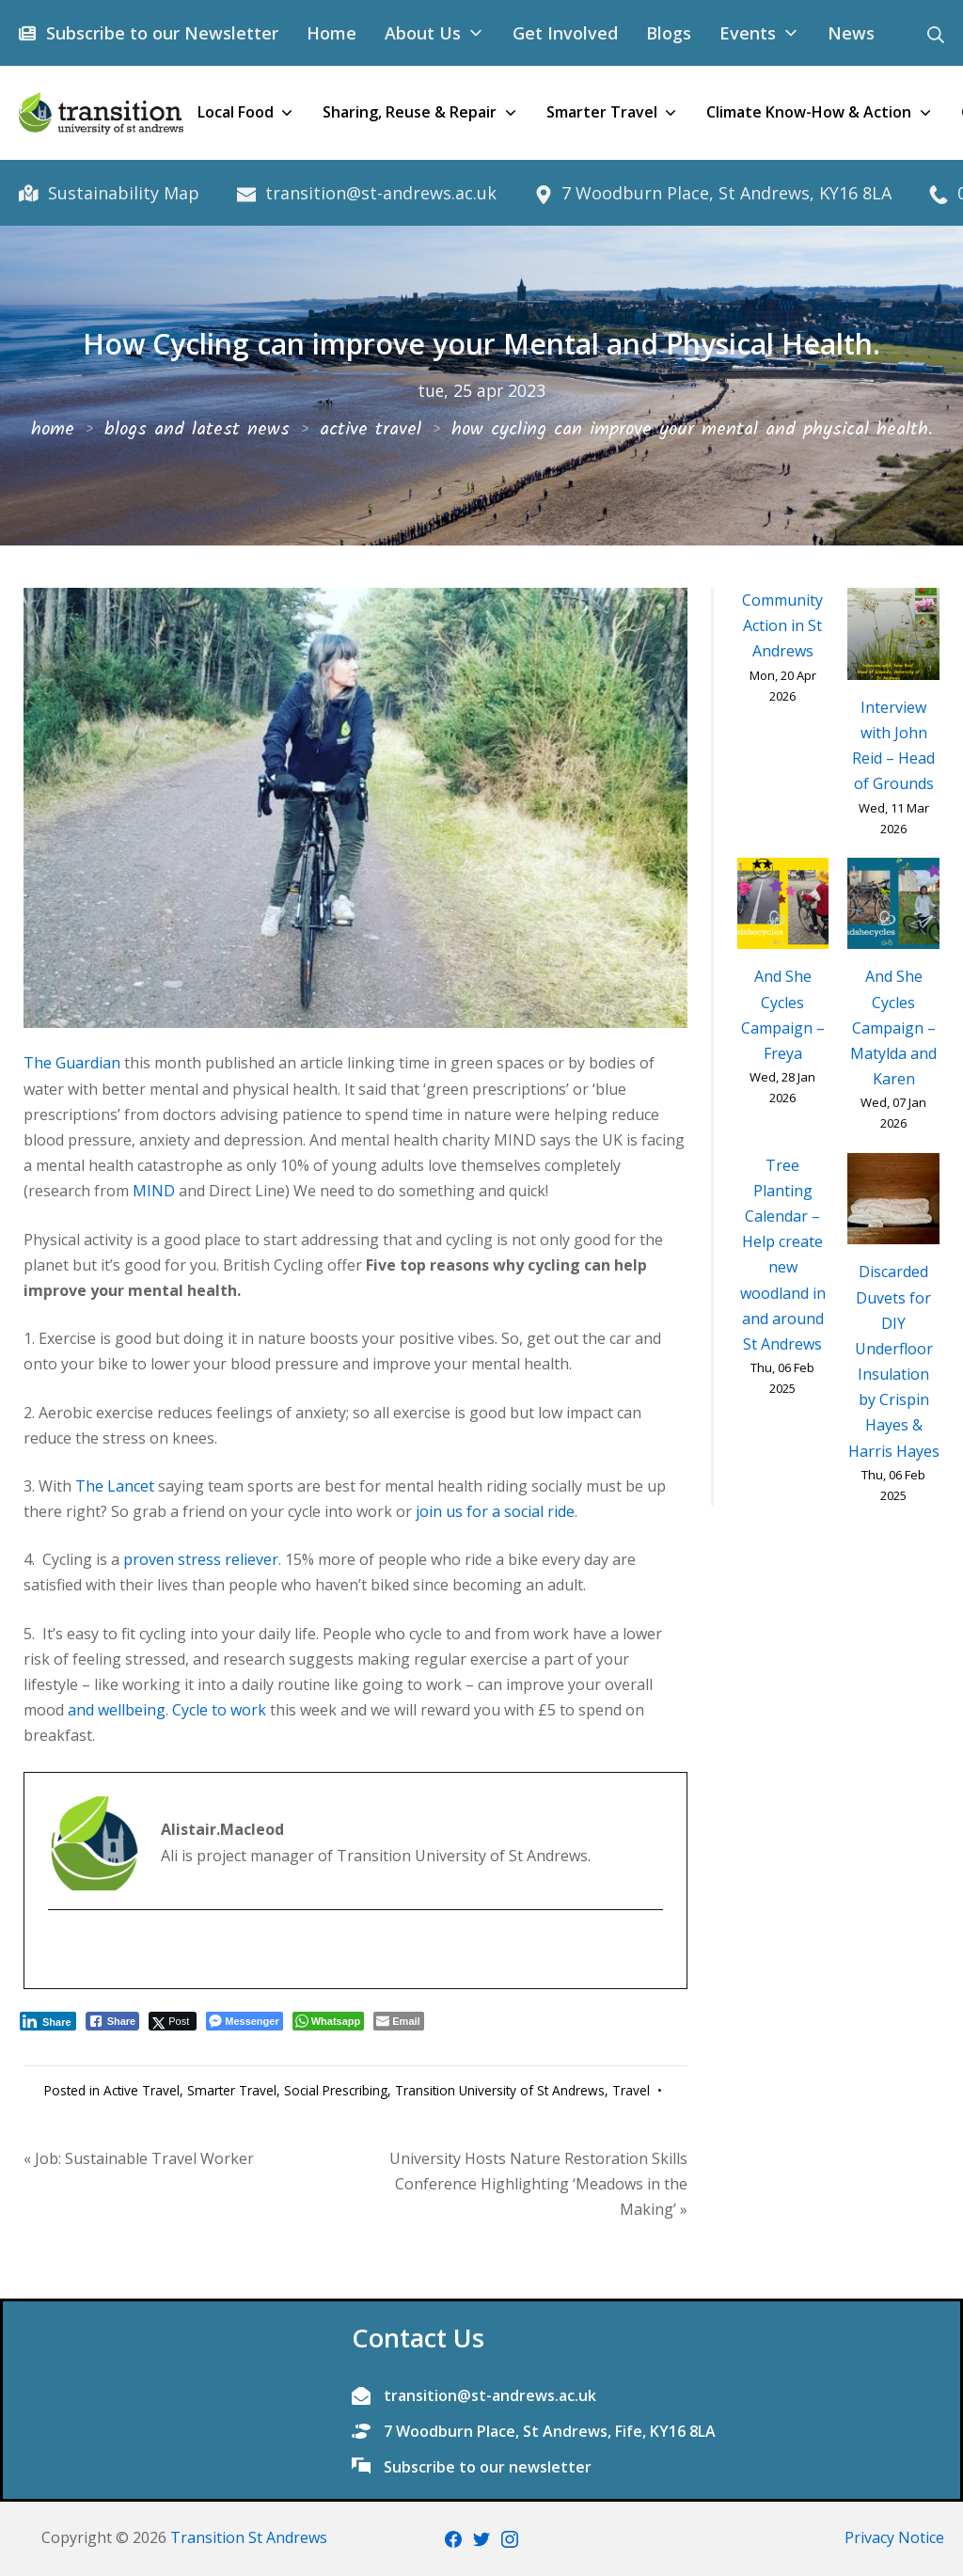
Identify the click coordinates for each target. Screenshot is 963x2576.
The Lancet (114, 1486)
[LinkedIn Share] (48, 2021)
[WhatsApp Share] (328, 2021)
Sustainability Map (120, 193)
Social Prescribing (335, 2090)
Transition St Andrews (248, 2537)
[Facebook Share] (113, 2021)
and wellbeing (117, 1709)
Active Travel (141, 2090)
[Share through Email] (398, 2021)
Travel (631, 2090)
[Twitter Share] (173, 2021)
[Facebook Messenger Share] (244, 2021)
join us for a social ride (495, 1511)
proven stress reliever (200, 1559)
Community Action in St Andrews (782, 625)
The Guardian (72, 1062)
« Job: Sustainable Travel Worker (139, 2158)
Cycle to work (219, 1709)
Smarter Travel (231, 2090)
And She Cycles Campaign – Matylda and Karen (893, 1027)
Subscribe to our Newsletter (159, 33)
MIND (154, 1190)
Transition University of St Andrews (500, 2090)
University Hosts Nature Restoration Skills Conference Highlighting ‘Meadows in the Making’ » (538, 2184)
